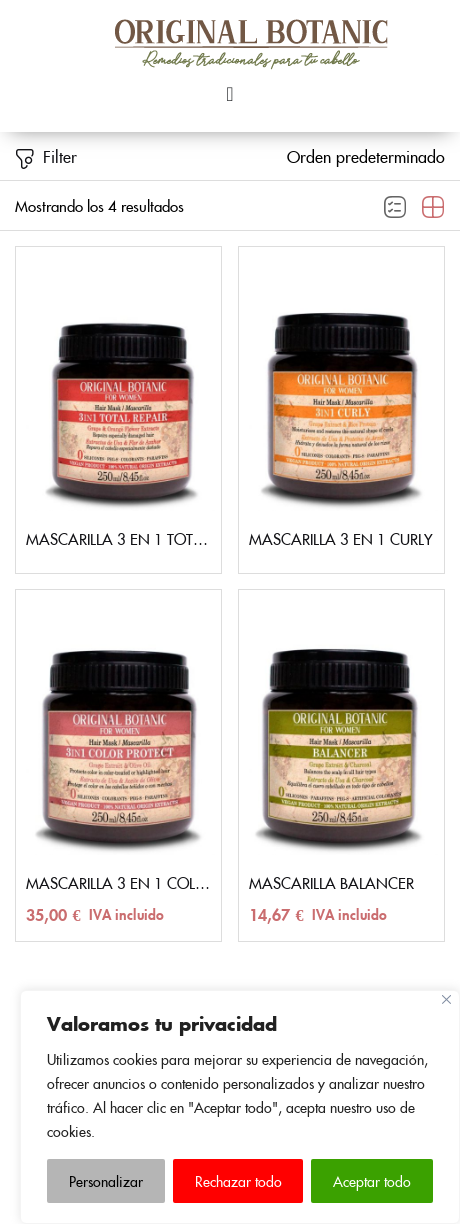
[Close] (446, 999)
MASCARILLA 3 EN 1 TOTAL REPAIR (118, 538)
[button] (366, 156)
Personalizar (106, 1181)
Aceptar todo (372, 1181)
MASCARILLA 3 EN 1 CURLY (341, 538)
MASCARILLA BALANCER (331, 882)
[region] (240, 1107)
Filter (46, 157)
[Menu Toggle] (229, 94)
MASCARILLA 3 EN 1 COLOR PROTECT (118, 882)
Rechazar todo (238, 1181)
